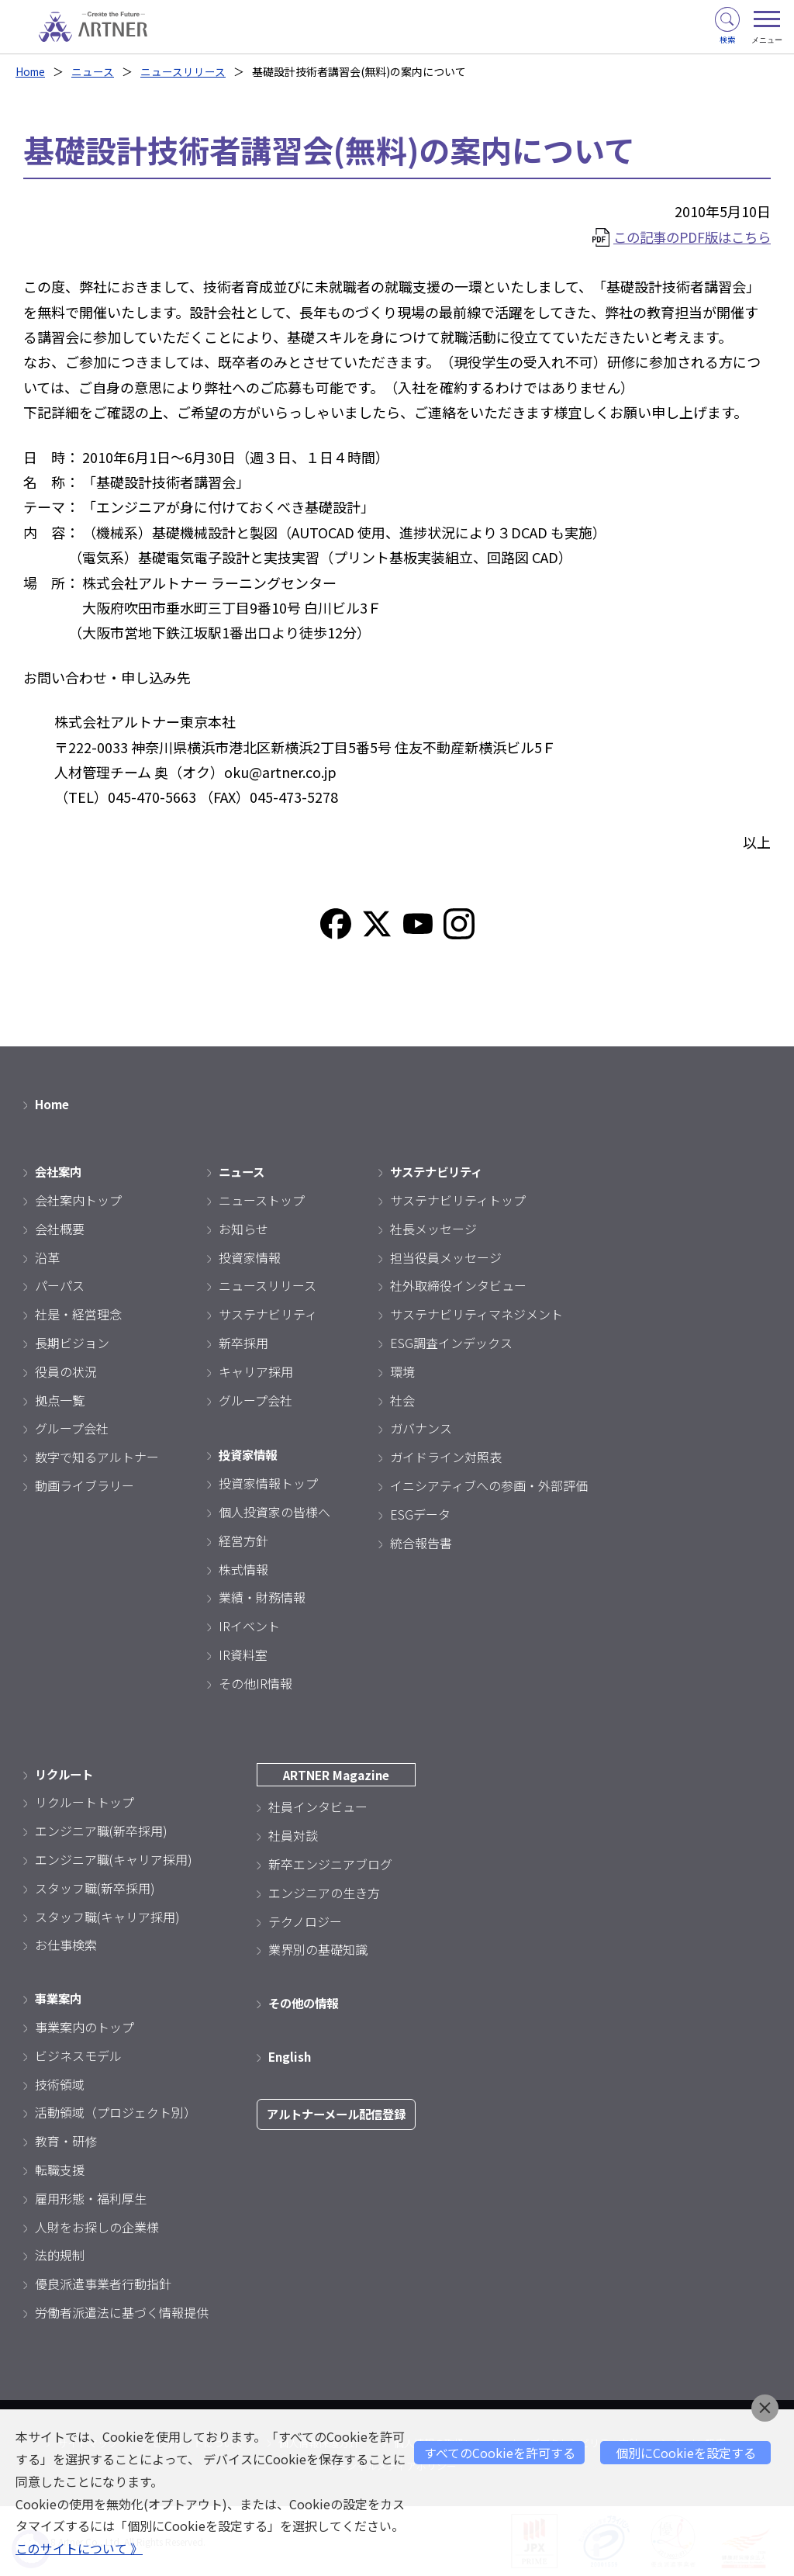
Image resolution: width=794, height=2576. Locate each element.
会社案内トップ (78, 1200)
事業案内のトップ (84, 2027)
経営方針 (243, 1540)
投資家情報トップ (268, 1483)
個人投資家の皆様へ (274, 1511)
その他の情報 (305, 2002)
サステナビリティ (268, 1314)
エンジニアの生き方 (324, 1892)
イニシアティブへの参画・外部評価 (489, 1485)
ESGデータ (420, 1514)
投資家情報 (250, 1257)
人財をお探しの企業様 (97, 2227)
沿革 (47, 1257)
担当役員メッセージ (446, 1257)
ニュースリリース (185, 71)
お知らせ (243, 1228)
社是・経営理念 (78, 1314)
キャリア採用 (256, 1371)
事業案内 (60, 1998)
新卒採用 (243, 1342)
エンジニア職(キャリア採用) (113, 1859)
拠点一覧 (60, 1400)
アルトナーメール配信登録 (341, 2114)
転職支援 (60, 2169)
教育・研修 (66, 2141)
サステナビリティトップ (458, 1200)
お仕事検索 (66, 1944)
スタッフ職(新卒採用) (95, 1888)
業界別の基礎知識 (318, 1949)
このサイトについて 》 (79, 2549)
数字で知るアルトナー (97, 1456)
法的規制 (60, 2255)
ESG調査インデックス (451, 1342)
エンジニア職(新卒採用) (101, 1830)
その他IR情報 (255, 1683)
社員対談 (293, 1835)
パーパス (60, 1286)
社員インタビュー (318, 1807)
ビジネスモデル (78, 2055)
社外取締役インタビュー (458, 1286)
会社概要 (60, 1228)
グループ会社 (72, 1428)
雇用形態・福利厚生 (91, 2198)
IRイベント (249, 1625)
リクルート (66, 1774)
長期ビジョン (72, 1342)
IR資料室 (243, 1654)
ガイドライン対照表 (446, 1456)
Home (31, 71)
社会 (402, 1400)
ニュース (95, 71)
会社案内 (60, 1171)
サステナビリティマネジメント (476, 1314)
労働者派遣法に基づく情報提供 (122, 2312)
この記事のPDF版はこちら (687, 236)
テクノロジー (305, 1921)
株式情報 (243, 1569)
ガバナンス (421, 1428)
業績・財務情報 (262, 1598)
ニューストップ (262, 1200)
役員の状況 (66, 1371)
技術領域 (60, 2084)
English (290, 2056)
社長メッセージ (433, 1228)
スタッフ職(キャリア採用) (107, 1916)
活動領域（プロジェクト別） (115, 2112)
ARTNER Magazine (340, 1774)
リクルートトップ (84, 1802)
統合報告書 (421, 1542)
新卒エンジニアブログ (330, 1864)
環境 (402, 1371)
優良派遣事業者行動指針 (103, 2283)
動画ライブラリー (84, 1485)
